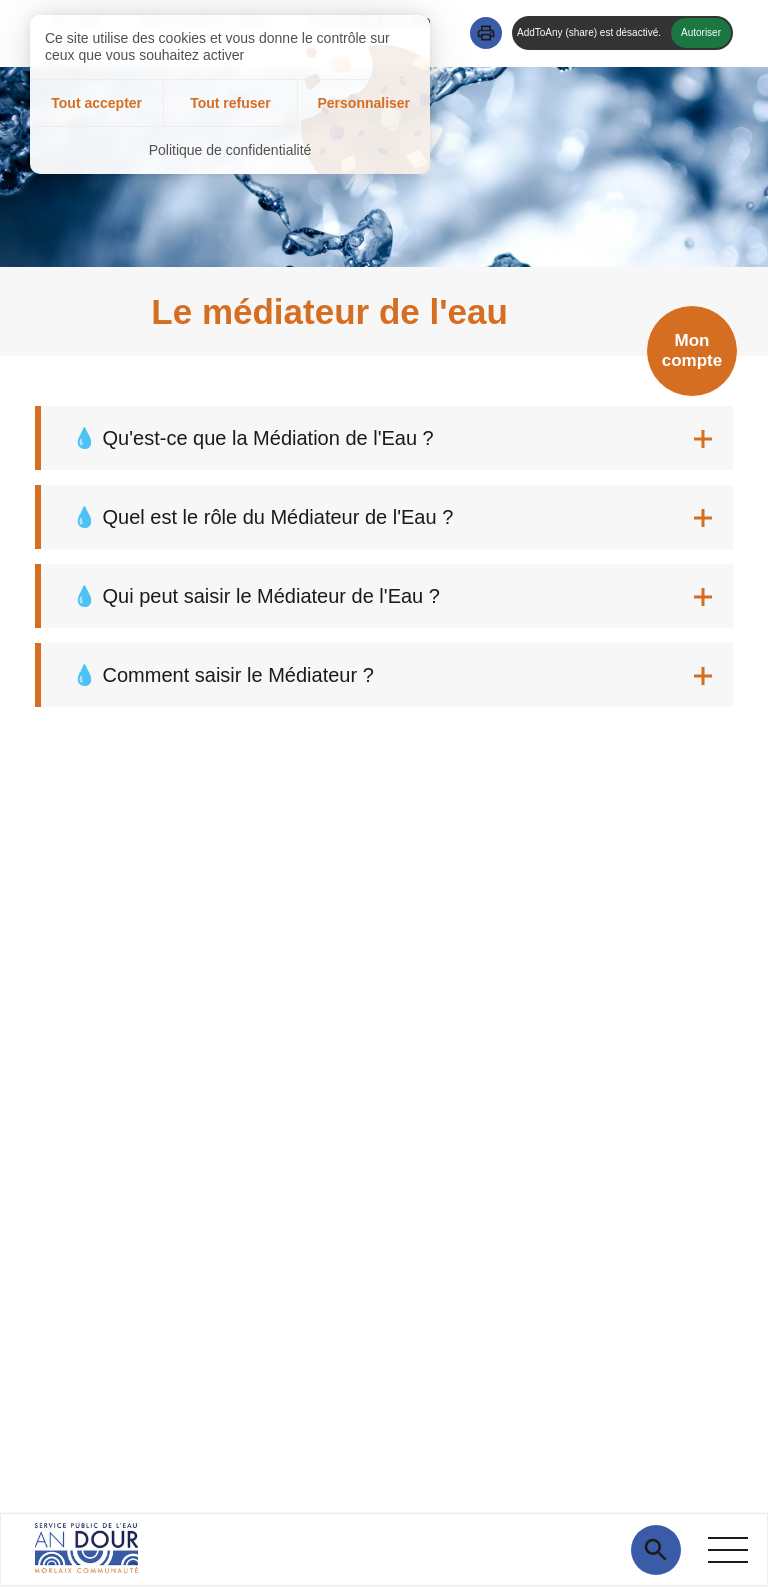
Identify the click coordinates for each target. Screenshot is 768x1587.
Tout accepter (96, 103)
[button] (486, 33)
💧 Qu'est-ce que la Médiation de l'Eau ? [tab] (253, 438)
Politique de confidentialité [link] (230, 150)
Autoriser (701, 32)
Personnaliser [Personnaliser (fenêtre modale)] (363, 103)
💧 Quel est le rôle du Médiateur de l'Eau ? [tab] (262, 517)
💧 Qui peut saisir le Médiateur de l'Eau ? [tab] (256, 596)
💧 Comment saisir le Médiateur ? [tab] (223, 675)
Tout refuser (230, 103)
